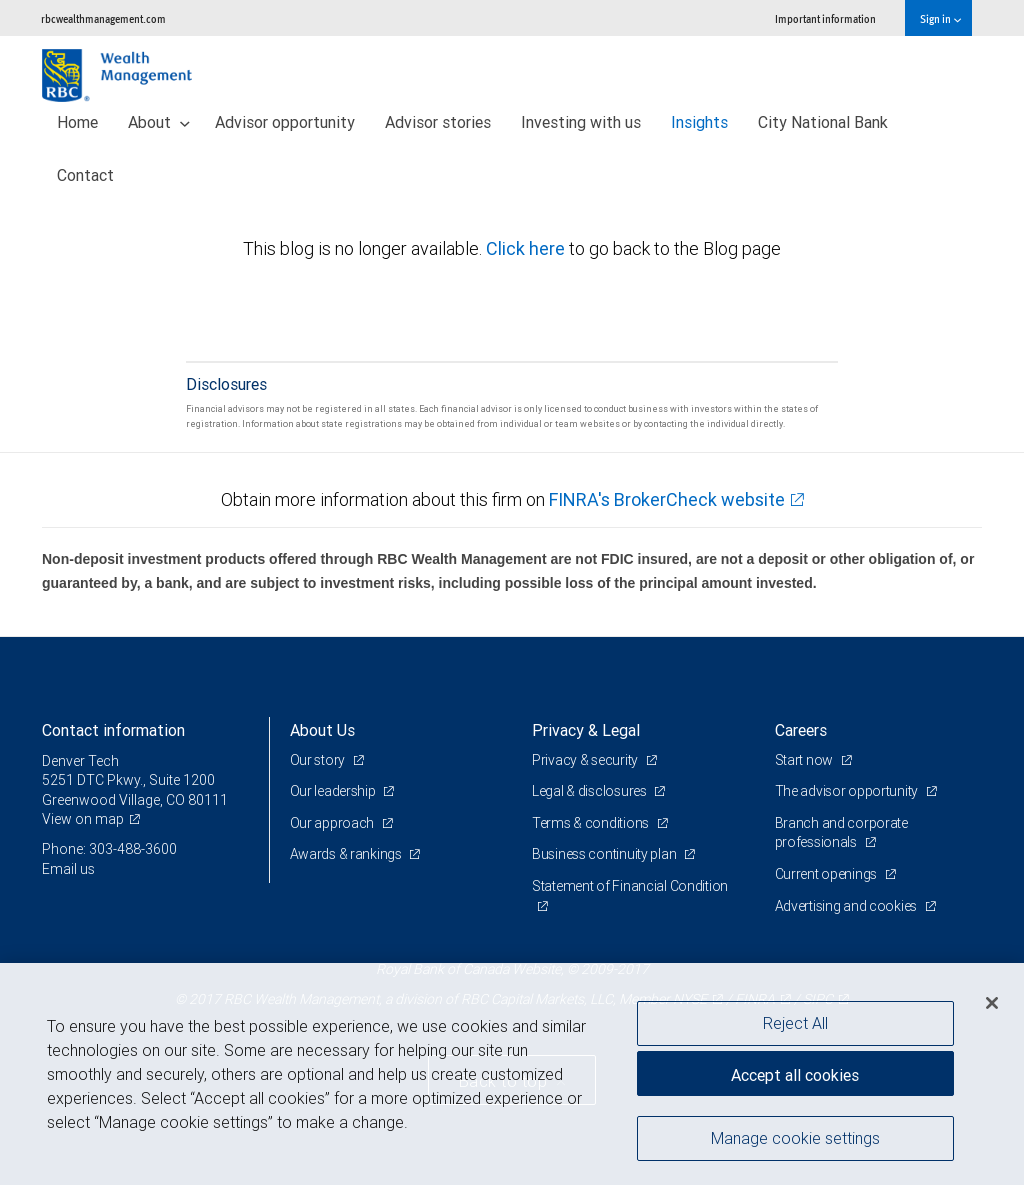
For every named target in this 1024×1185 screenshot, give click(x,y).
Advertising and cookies (847, 906)
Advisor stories (438, 122)
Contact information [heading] (113, 730)
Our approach (333, 823)
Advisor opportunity (285, 122)
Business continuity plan (605, 854)
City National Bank (823, 122)
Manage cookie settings (795, 1138)
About (159, 122)
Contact (85, 175)
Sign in (940, 18)
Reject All (795, 1023)
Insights (699, 122)
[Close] (992, 1003)
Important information (825, 18)
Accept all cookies (795, 1075)
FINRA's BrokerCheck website (667, 499)
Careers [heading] (801, 730)
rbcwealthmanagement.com (103, 18)
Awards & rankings (347, 854)
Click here (527, 248)
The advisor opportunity (848, 791)
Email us (68, 869)
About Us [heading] (322, 730)
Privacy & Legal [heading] (586, 730)
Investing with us (581, 122)
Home (77, 122)
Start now (805, 760)
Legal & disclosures (590, 791)
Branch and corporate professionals (841, 833)
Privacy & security (586, 760)
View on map (83, 819)
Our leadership (334, 791)
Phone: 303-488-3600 (109, 849)
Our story (319, 760)
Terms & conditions (592, 823)
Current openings (827, 874)
